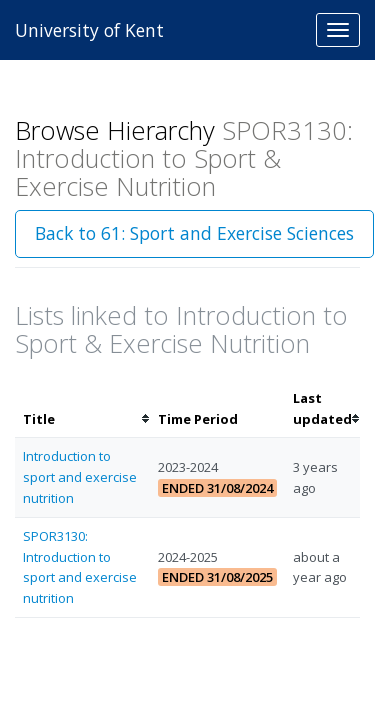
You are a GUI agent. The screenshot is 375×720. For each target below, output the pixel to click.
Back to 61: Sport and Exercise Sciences (194, 233)
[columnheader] (82, 409)
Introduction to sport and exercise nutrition (80, 477)
